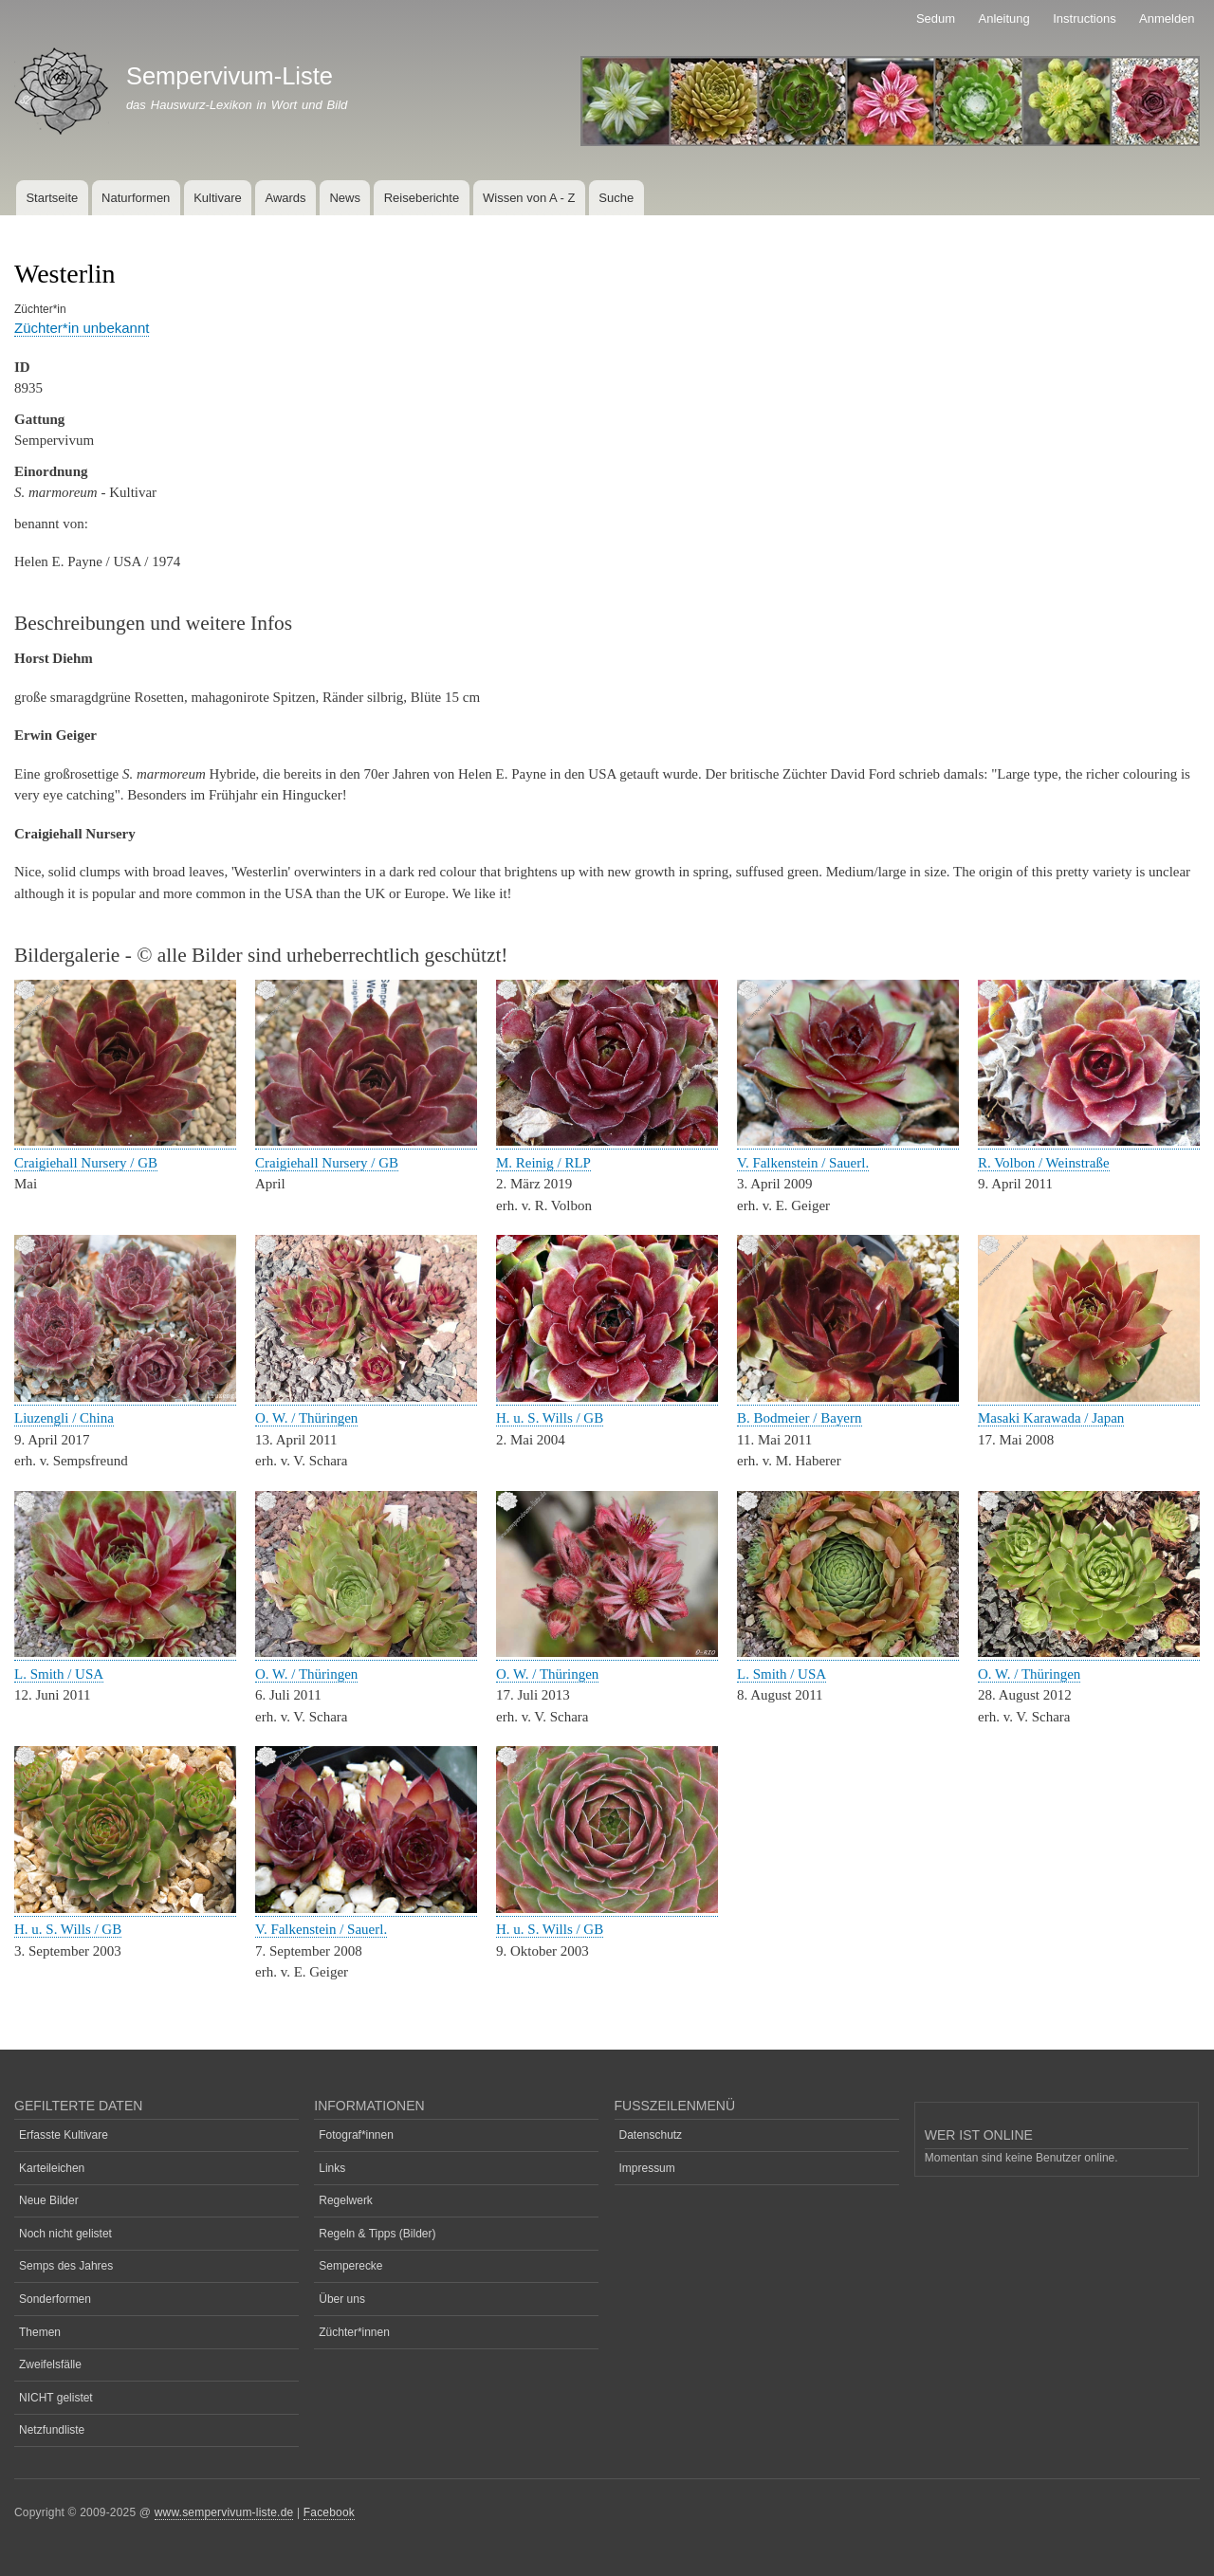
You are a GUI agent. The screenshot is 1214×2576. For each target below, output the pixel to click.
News (344, 198)
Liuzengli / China (64, 1418)
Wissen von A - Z (529, 198)
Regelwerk (346, 2200)
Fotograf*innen (356, 2135)
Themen (40, 2332)
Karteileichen (51, 2168)
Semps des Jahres (66, 2265)
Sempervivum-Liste (229, 76)
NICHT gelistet (56, 2397)
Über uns (342, 2299)
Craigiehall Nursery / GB (85, 1162)
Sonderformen (55, 2299)
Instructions (1084, 18)
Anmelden (1167, 18)
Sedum (935, 18)
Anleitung (1004, 18)
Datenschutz (651, 2135)
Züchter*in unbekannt (81, 328)
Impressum (647, 2168)
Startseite (52, 198)
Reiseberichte (422, 198)
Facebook (329, 2512)
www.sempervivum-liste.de (224, 2512)
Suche (616, 198)
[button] (125, 1141)
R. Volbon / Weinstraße (1044, 1162)
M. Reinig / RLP (543, 1162)
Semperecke (350, 2265)
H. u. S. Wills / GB (549, 1418)
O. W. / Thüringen (306, 1418)
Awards (285, 198)
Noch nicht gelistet (65, 2233)
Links (332, 2168)
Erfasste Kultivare (63, 2135)
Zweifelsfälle (50, 2364)
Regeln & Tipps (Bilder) (377, 2233)
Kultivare (217, 198)
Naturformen (135, 198)
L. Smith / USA (58, 1674)
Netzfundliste (51, 2430)
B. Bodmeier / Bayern (799, 1418)
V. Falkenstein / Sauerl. (803, 1162)
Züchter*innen (354, 2332)
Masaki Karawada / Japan (1051, 1418)
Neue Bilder (49, 2200)
